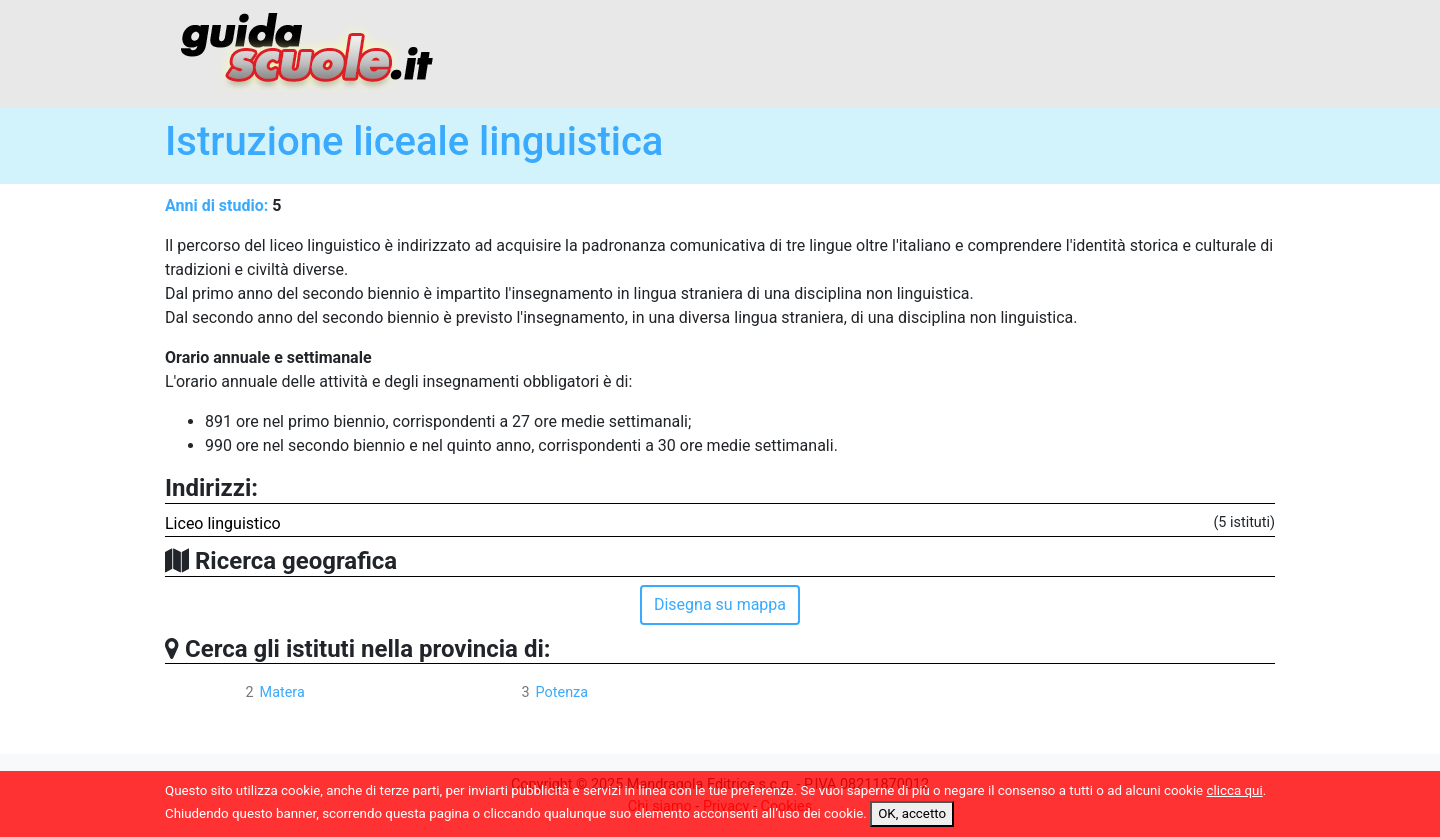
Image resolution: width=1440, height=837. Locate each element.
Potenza (562, 692)
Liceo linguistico (223, 523)
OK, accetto (912, 813)
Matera (282, 692)
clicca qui (1235, 790)
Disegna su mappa (720, 604)
